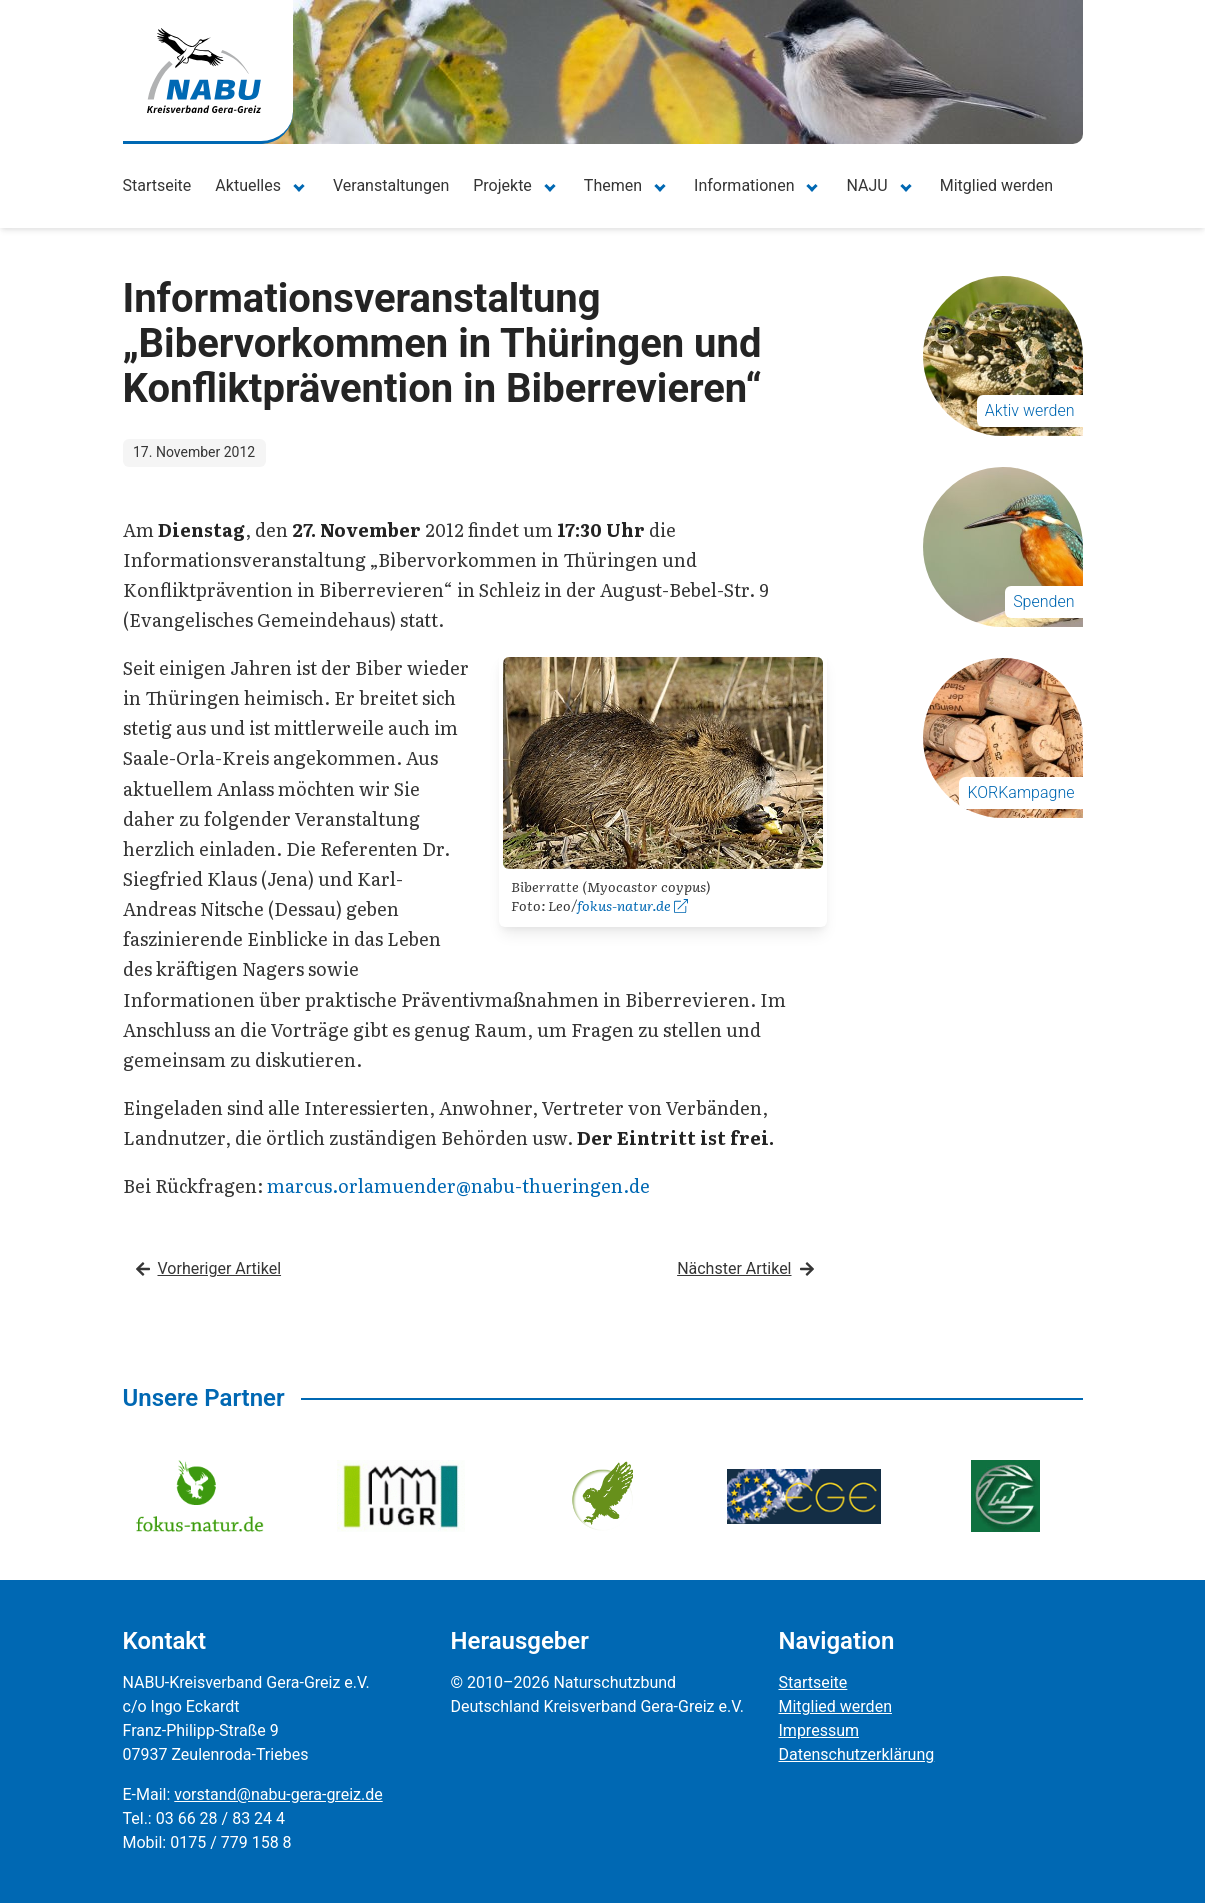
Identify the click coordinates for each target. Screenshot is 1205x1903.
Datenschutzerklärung (857, 1754)
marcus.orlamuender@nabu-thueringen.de (458, 1185)
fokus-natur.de (633, 905)
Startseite (157, 185)
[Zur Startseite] (204, 70)
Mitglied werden (996, 185)
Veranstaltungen (391, 185)
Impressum (819, 1730)
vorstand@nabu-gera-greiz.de (278, 1794)
